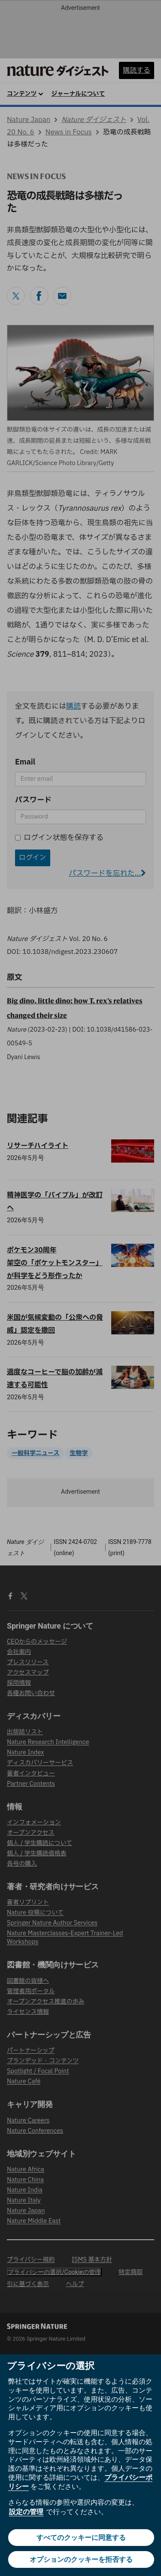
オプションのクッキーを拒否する (81, 2559)
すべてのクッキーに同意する (81, 2537)
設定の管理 (26, 2512)
